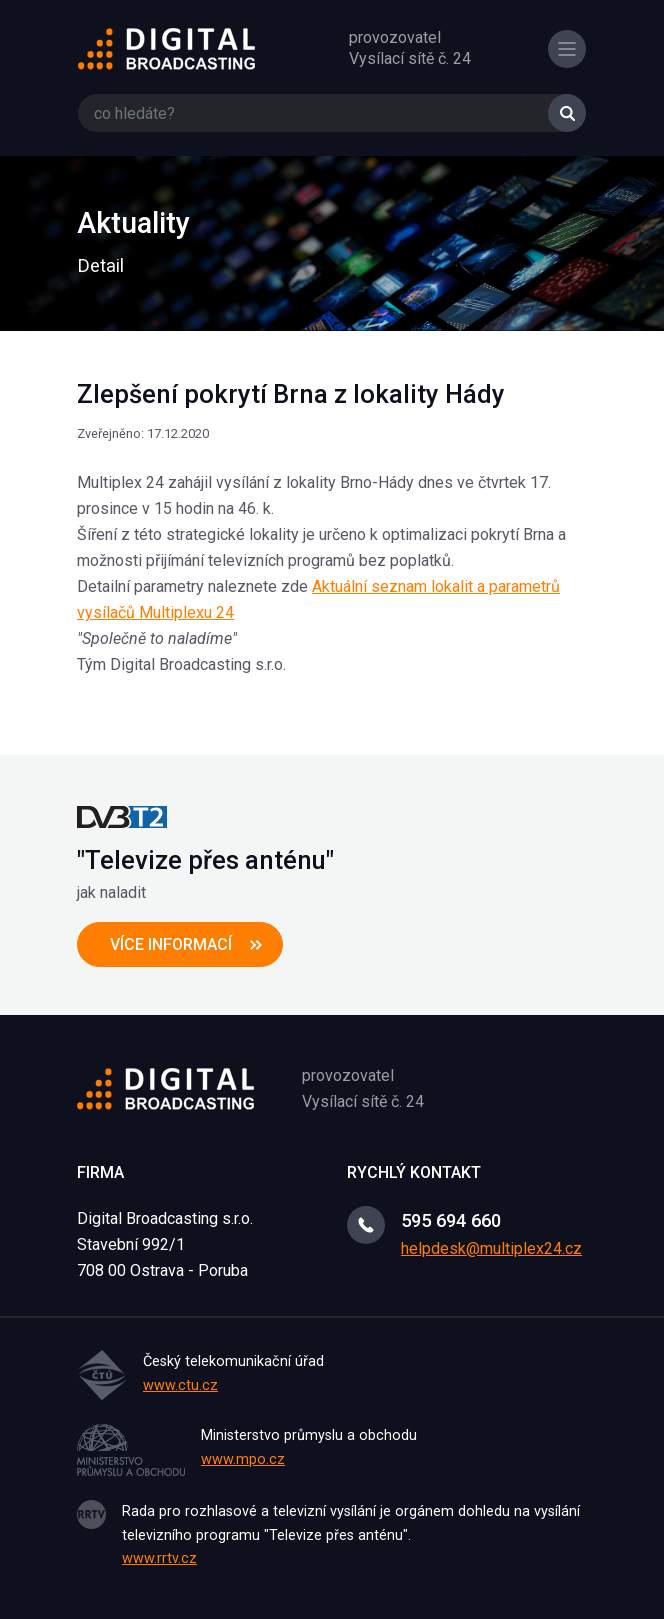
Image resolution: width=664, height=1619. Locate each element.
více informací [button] (171, 944)
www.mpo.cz (243, 1459)
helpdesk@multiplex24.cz (491, 1248)
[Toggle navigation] (567, 49)
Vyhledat (567, 113)
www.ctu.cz (180, 1385)
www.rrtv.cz (159, 1558)
